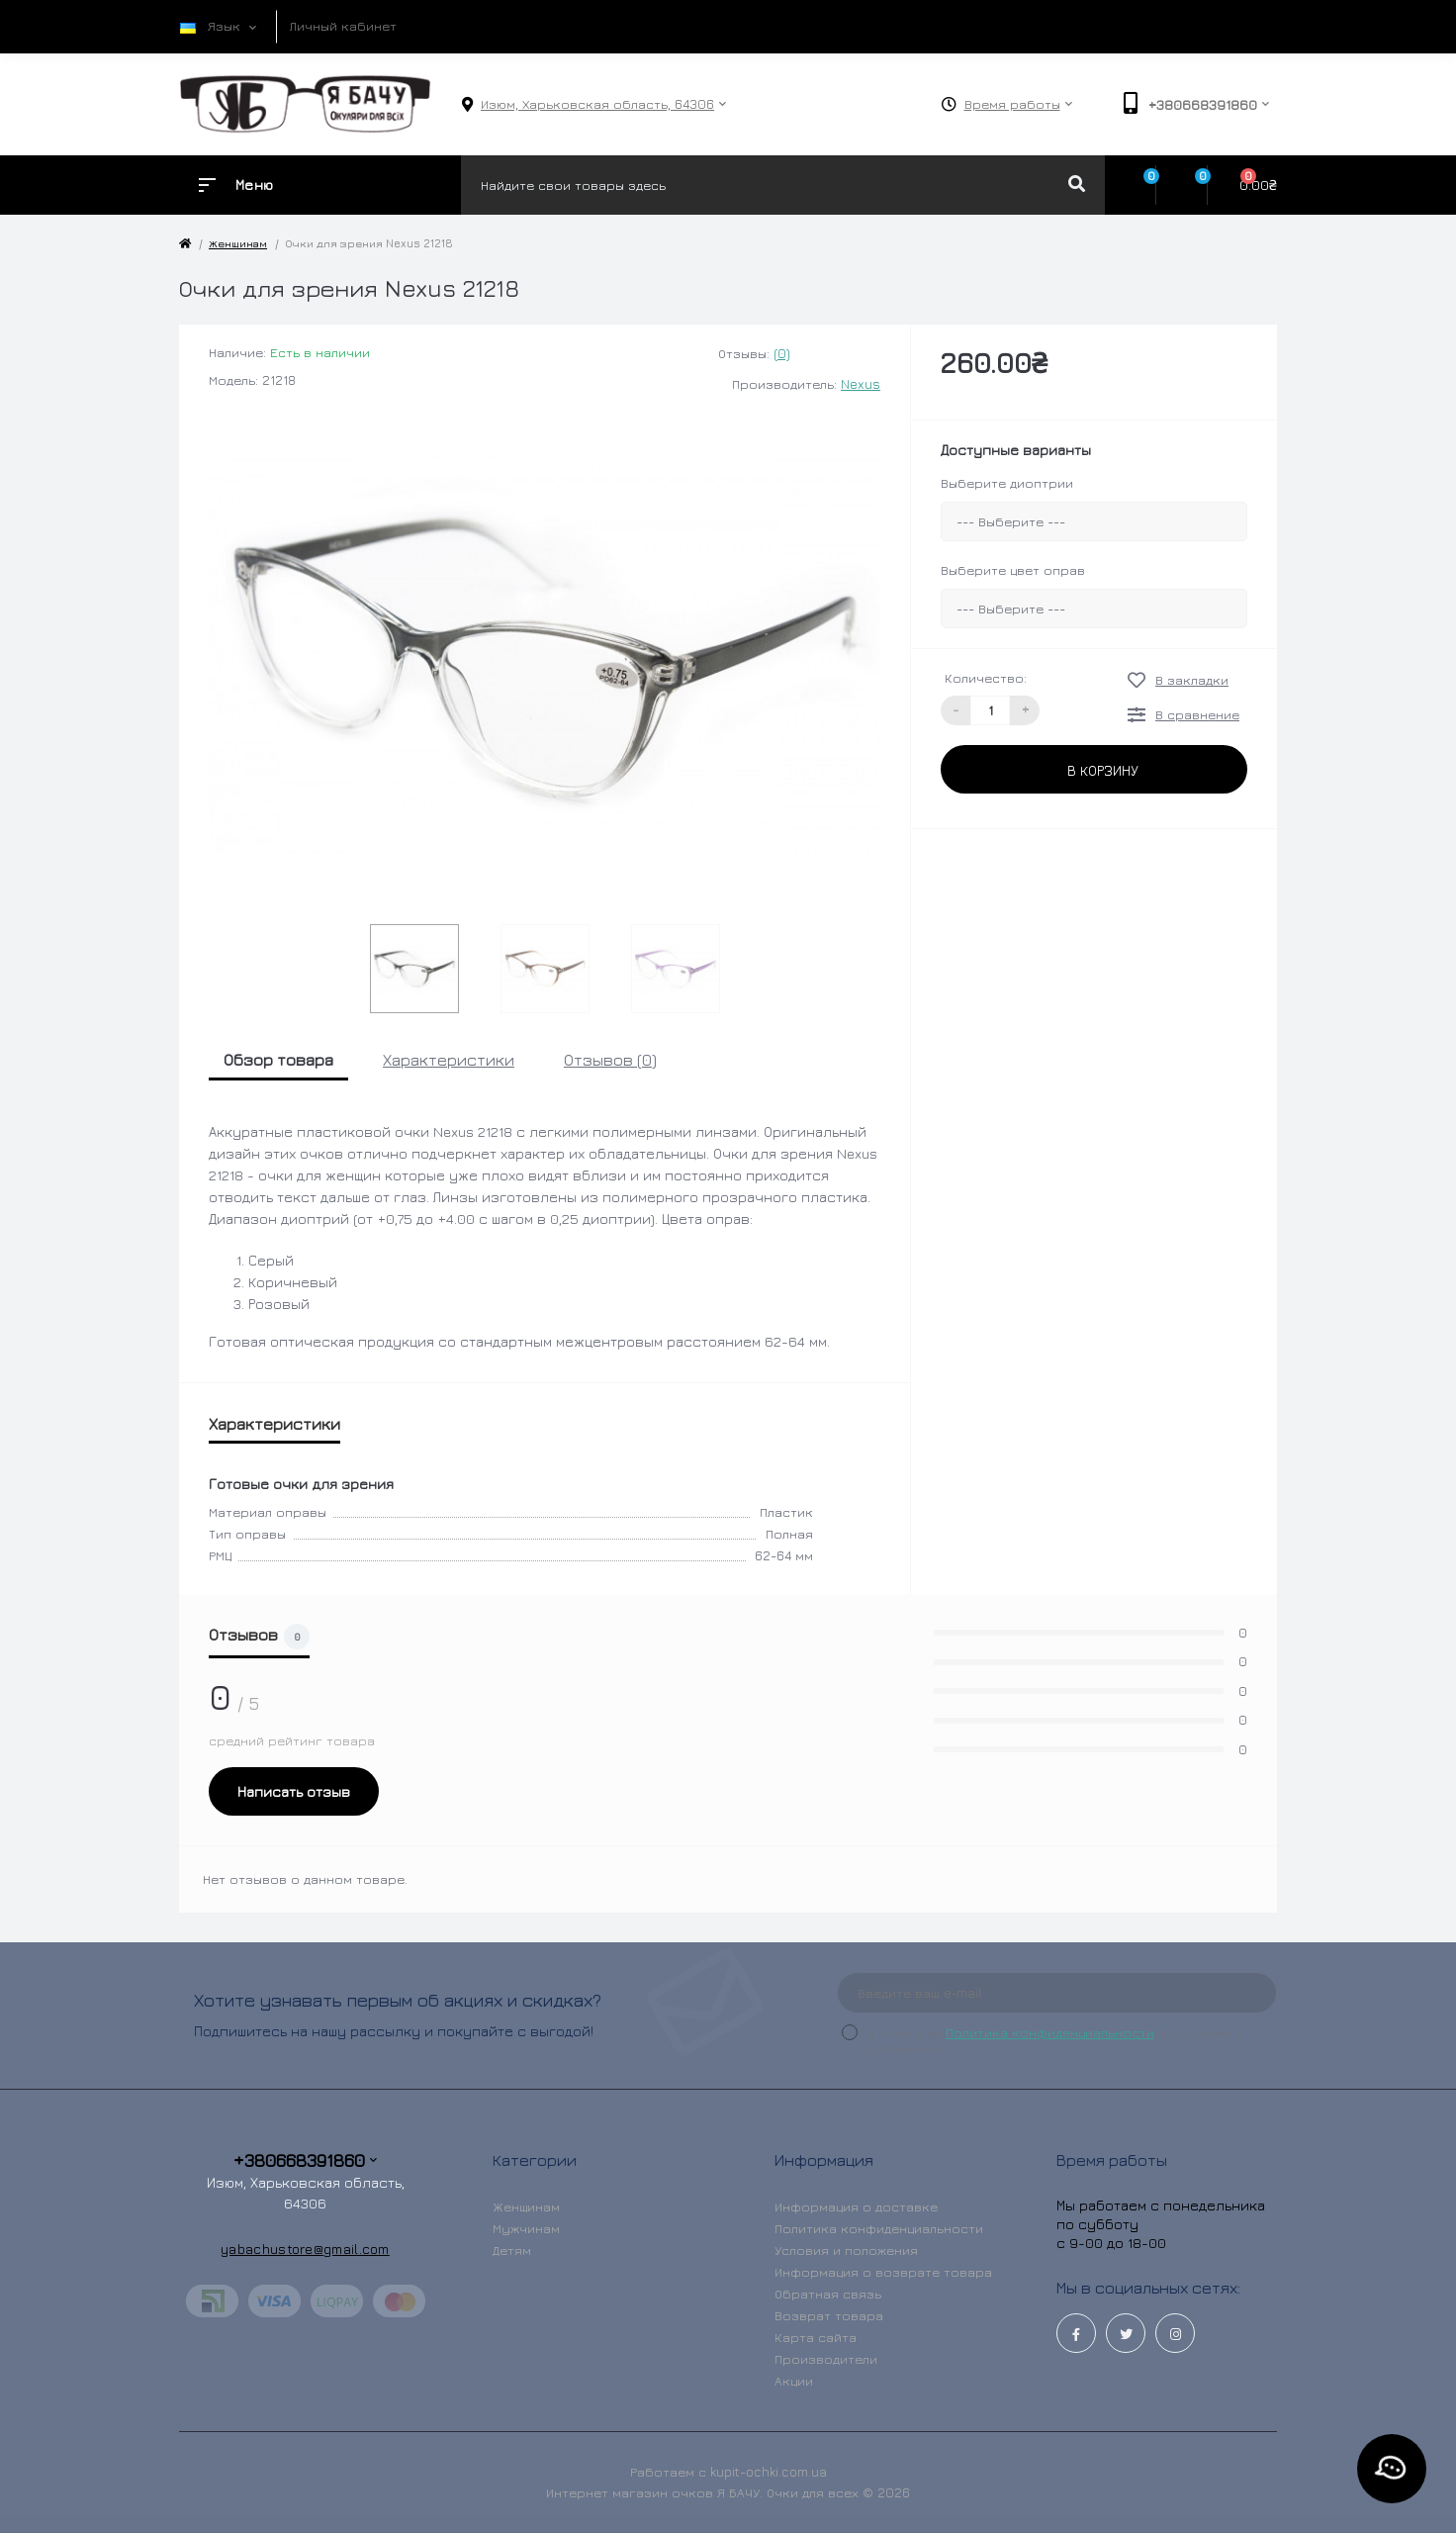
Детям (512, 2250)
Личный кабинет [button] (343, 26)
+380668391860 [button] (305, 2160)
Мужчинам (526, 2228)
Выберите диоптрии (1007, 483)
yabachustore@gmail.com (305, 2248)
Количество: (986, 678)
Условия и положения (846, 2250)
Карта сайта (815, 2337)
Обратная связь (827, 2293)
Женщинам (238, 242)
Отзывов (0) (610, 1060)
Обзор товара (278, 1060)
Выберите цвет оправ (1013, 570)
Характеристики (448, 1060)
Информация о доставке (856, 2206)
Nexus (860, 384)
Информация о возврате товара (883, 2272)
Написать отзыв (293, 1791)
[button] (597, 104)
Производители (825, 2359)
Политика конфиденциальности (1050, 2032)
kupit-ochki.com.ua (768, 2472)
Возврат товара (828, 2315)
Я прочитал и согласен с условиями (1055, 2040)
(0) (782, 353)
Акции (793, 2381)
